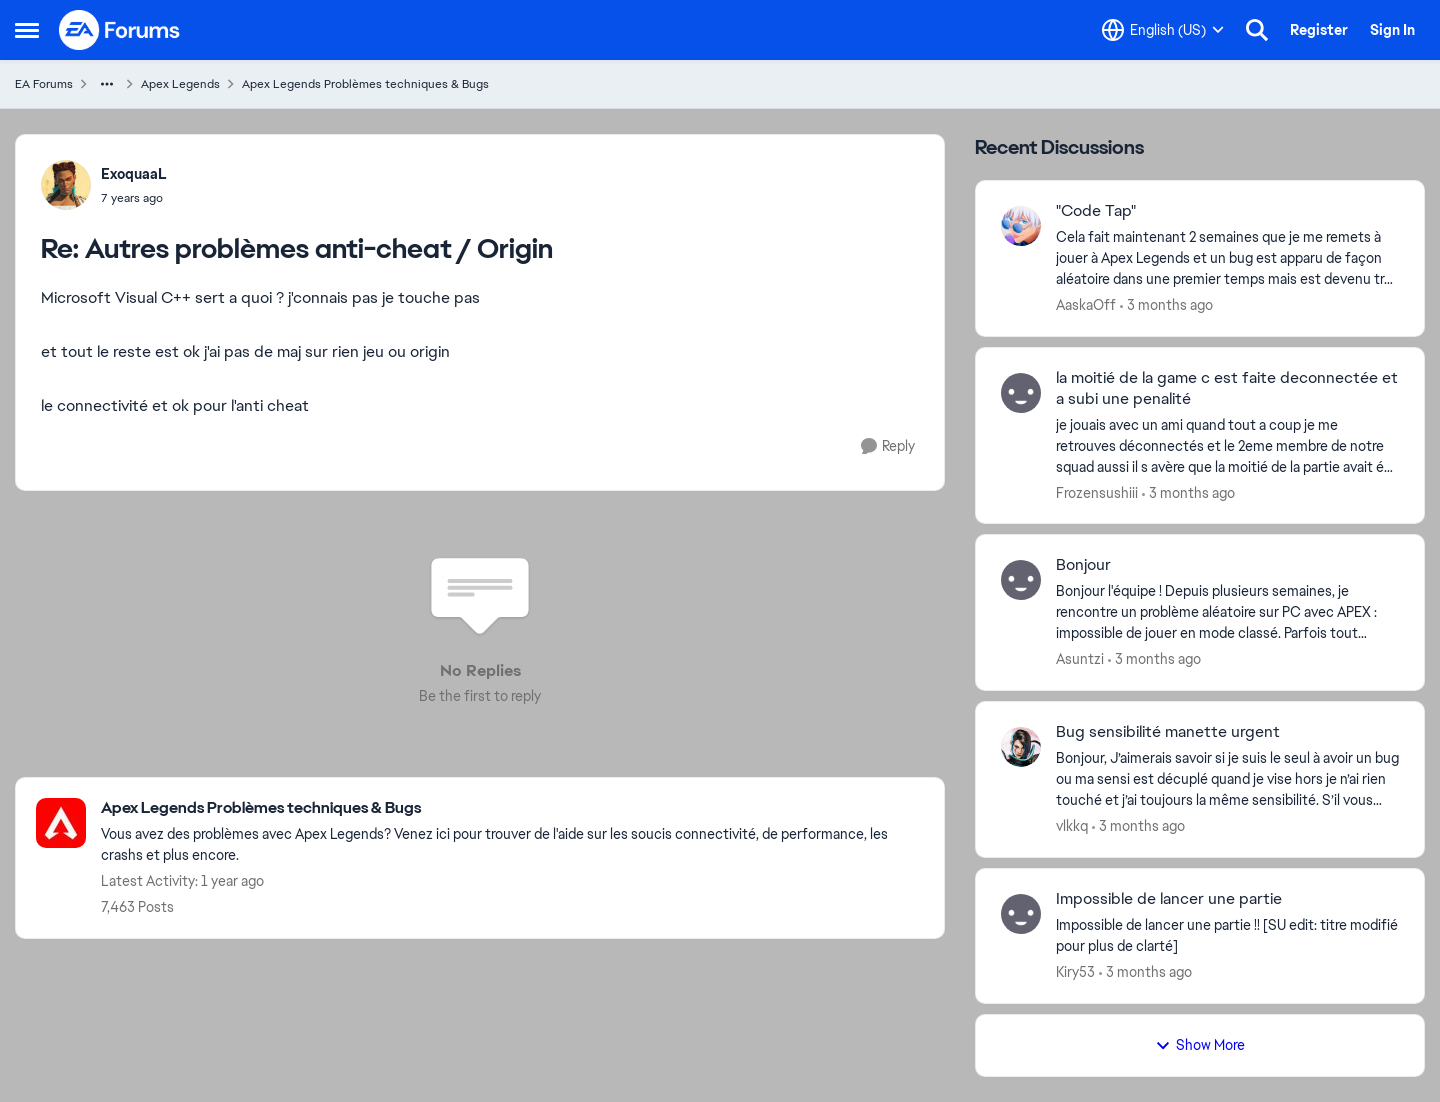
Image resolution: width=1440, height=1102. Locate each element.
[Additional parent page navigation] (107, 84)
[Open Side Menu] (27, 30)
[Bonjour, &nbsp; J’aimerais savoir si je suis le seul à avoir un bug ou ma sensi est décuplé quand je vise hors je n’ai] (1227, 779)
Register (1319, 30)
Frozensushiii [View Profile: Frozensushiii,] (1097, 492)
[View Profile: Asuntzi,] (1021, 580)
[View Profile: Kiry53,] (1021, 914)
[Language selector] (1163, 30)
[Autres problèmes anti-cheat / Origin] (134, 198)
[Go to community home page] (120, 30)
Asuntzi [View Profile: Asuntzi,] (1080, 659)
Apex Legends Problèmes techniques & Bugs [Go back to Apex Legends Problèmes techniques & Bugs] (365, 84)
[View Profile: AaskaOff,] (1021, 226)
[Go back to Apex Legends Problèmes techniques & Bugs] (512, 808)
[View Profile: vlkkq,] (1021, 747)
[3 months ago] (1166, 305)
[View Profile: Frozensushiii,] (1021, 393)
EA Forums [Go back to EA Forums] (44, 84)
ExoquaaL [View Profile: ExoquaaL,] (134, 174)
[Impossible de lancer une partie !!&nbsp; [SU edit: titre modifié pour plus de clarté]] (1227, 936)
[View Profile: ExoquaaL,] (66, 185)
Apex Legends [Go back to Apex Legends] (180, 84)
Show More (1200, 1045)
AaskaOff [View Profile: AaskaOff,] (1086, 305)
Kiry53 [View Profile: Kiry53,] (1075, 972)
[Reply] (888, 446)
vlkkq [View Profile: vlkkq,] (1072, 826)
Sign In (1392, 30)
